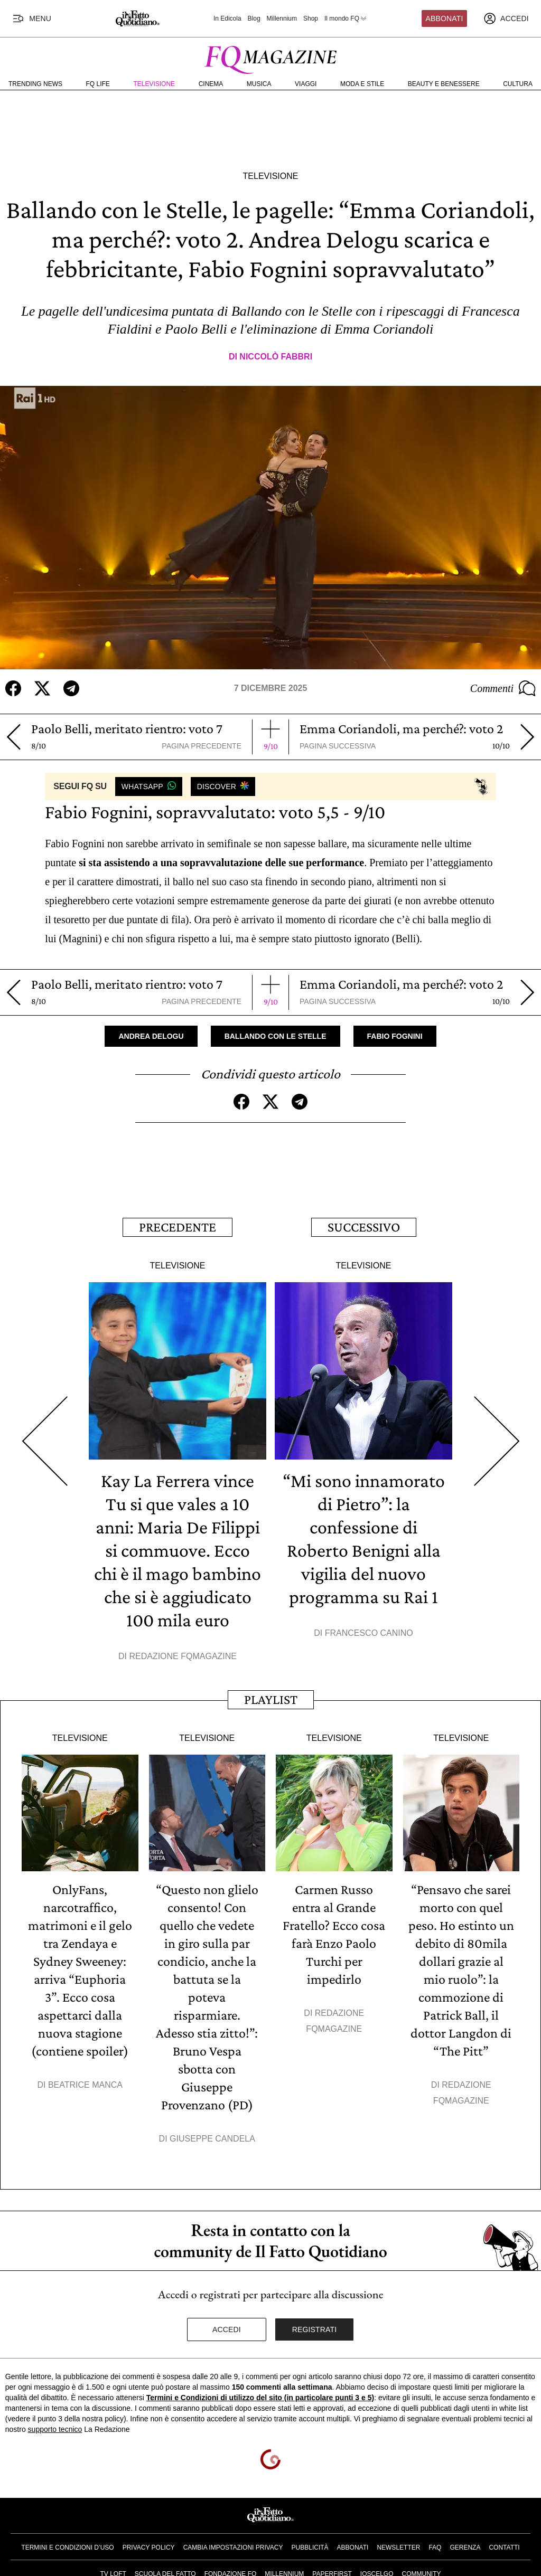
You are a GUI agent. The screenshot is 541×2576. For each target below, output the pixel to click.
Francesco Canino (369, 1632)
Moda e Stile (362, 84)
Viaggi (305, 84)
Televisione (154, 84)
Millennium (282, 18)
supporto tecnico (55, 2429)
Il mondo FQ (346, 18)
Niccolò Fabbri (275, 356)
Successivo (364, 1227)
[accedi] (506, 18)
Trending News (35, 84)
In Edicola (227, 18)
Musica (259, 84)
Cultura (518, 84)
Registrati (314, 2329)
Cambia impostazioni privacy (233, 2547)
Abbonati (444, 18)
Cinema (211, 84)
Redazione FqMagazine (183, 1656)
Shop (310, 18)
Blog (254, 18)
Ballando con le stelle (276, 1036)
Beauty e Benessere (444, 84)
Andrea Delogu (150, 1036)
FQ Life (98, 84)
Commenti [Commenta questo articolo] (503, 688)
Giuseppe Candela (212, 2138)
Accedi (226, 2329)
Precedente (177, 1227)
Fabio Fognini (395, 1036)
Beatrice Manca (85, 2084)
